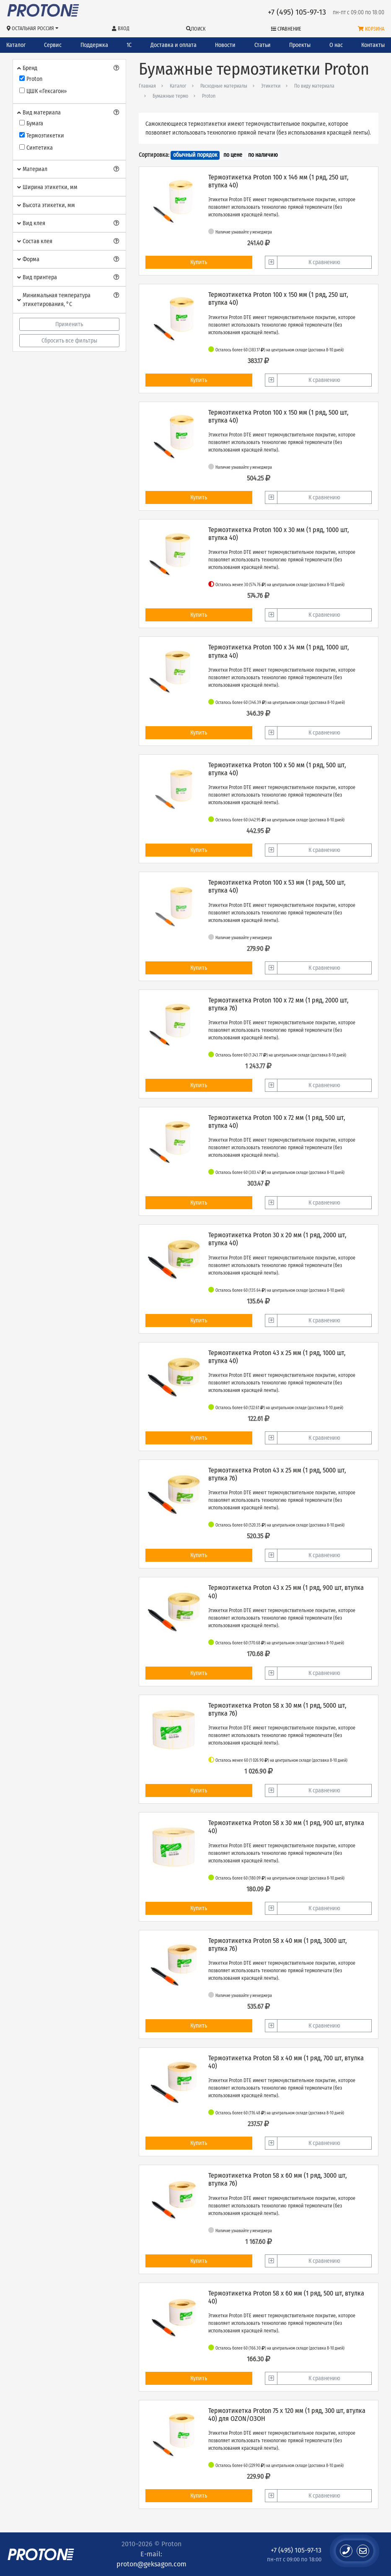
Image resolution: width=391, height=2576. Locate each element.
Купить (198, 262)
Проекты (300, 45)
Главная (147, 86)
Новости (225, 45)
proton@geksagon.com (151, 2564)
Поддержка (94, 45)
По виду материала (314, 86)
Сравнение (286, 29)
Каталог (16, 45)
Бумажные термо (170, 96)
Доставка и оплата (173, 45)
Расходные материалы (223, 86)
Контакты (373, 45)
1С (129, 45)
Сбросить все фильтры (69, 340)
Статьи (262, 45)
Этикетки (270, 86)
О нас (336, 45)
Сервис (53, 45)
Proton (208, 96)
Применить (69, 324)
